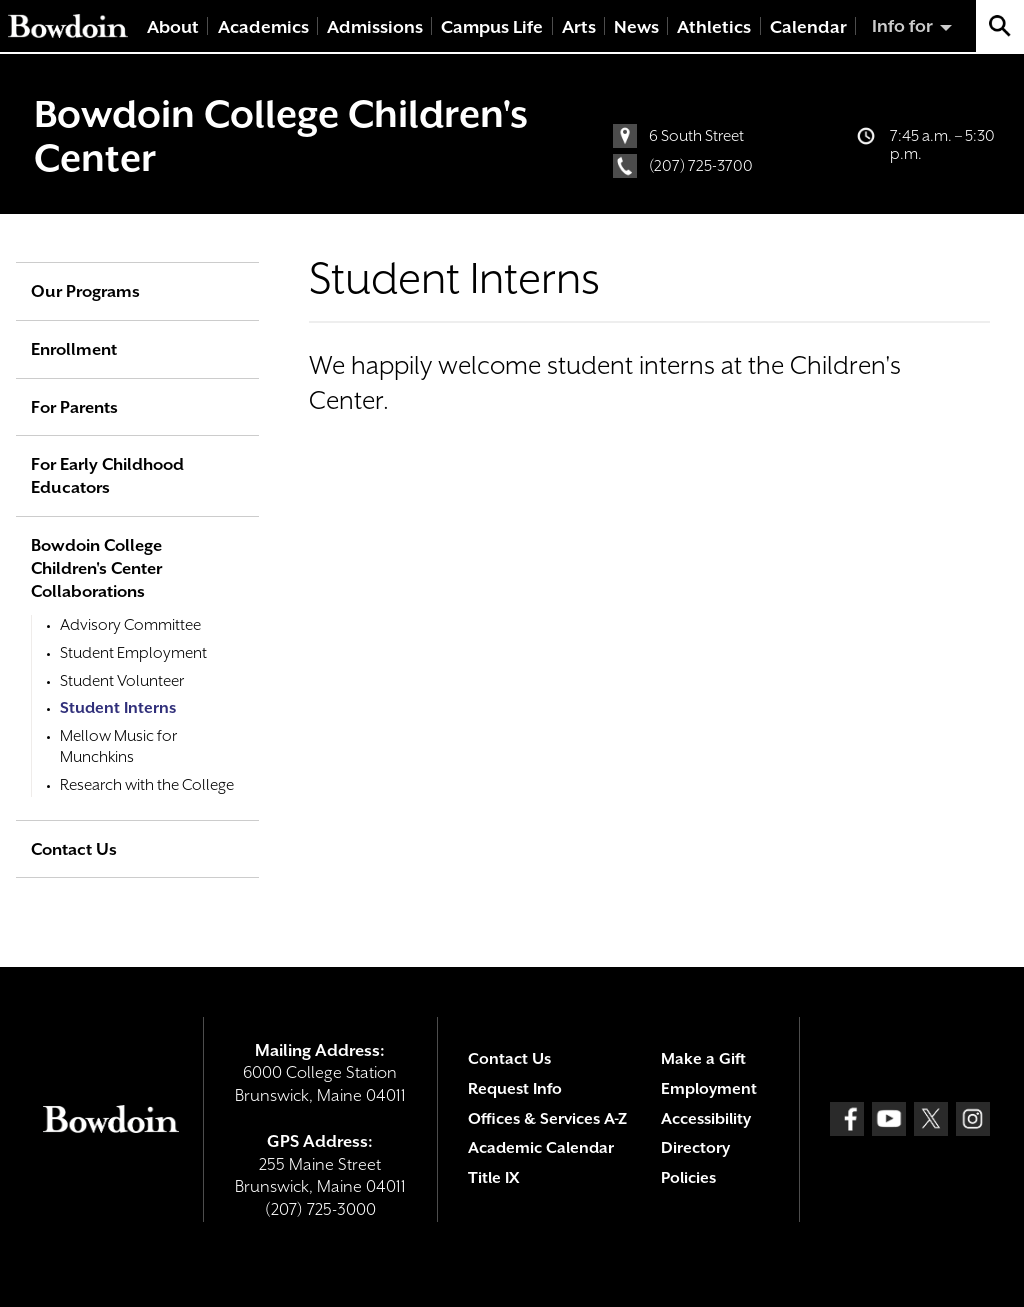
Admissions (375, 27)
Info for (902, 26)
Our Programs (85, 291)
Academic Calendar (541, 1148)
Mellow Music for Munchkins (118, 747)
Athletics (714, 27)
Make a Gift (703, 1059)
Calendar (808, 27)
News (636, 27)
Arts (579, 27)
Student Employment (133, 653)
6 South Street (696, 136)
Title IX (493, 1178)
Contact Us (74, 849)
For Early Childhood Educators (107, 476)
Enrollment (74, 349)
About (173, 27)
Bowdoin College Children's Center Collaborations (96, 568)
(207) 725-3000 (320, 1209)
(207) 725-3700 (701, 166)
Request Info (515, 1089)
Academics (263, 27)
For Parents (74, 407)
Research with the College (147, 785)
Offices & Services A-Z (547, 1119)
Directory (695, 1148)
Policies (688, 1178)
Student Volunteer (122, 681)
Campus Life (492, 27)
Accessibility (706, 1119)
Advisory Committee (130, 625)
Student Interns (118, 708)
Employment (709, 1089)
